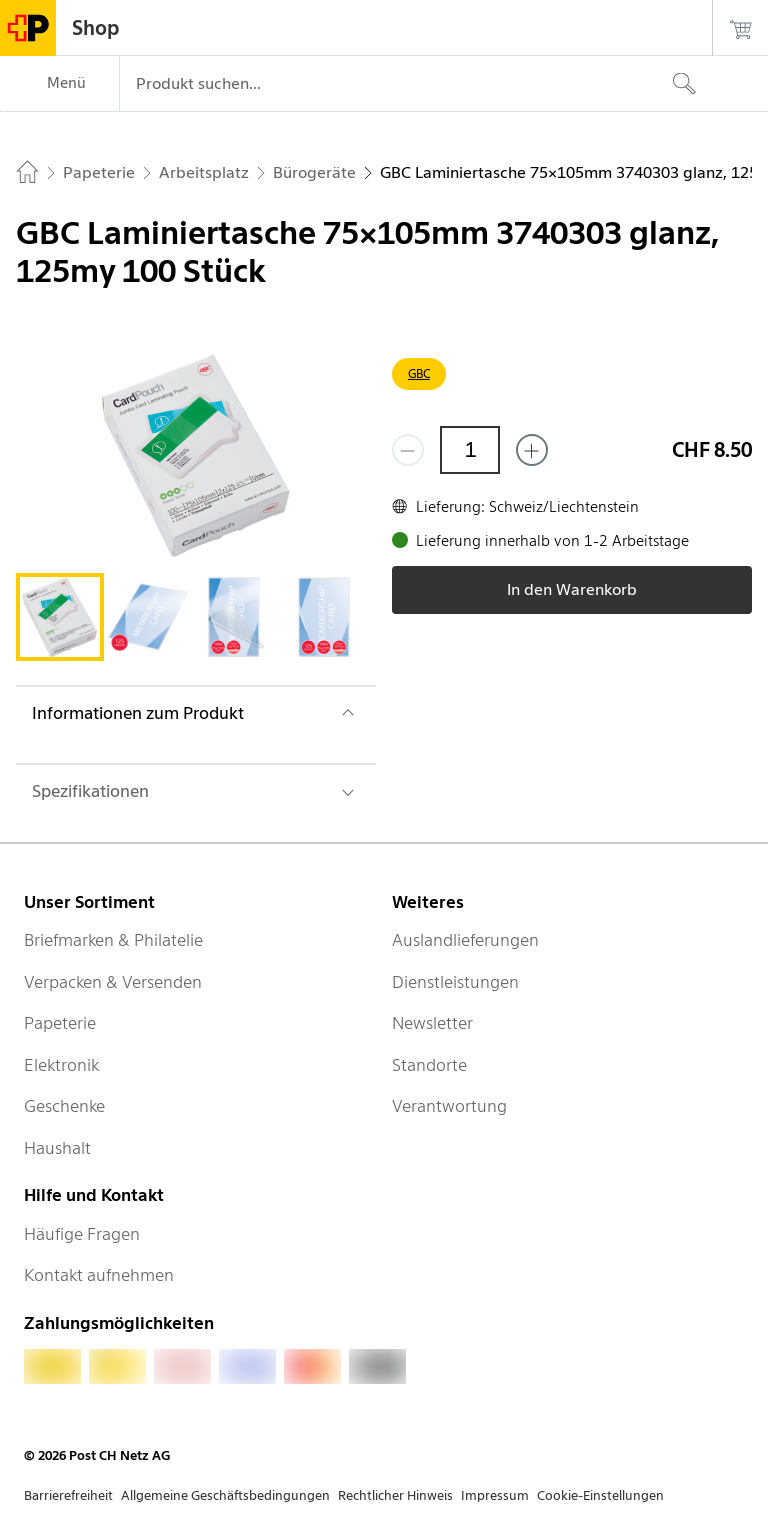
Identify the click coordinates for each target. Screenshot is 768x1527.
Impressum (495, 1495)
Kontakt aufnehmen (99, 1275)
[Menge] (470, 450)
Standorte (429, 1065)
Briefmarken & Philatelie (113, 940)
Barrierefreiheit (68, 1495)
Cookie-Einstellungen (600, 1495)
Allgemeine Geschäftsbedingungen (225, 1495)
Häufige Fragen (82, 1234)
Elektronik (61, 1065)
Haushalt (57, 1148)
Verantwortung (449, 1106)
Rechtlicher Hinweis (395, 1495)
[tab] (60, 617)
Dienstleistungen (455, 982)
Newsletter (432, 1023)
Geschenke (64, 1106)
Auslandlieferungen (465, 940)
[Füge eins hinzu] (532, 450)
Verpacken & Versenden (113, 982)
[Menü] (59, 84)
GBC (419, 373)
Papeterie (60, 1023)
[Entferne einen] (408, 450)
